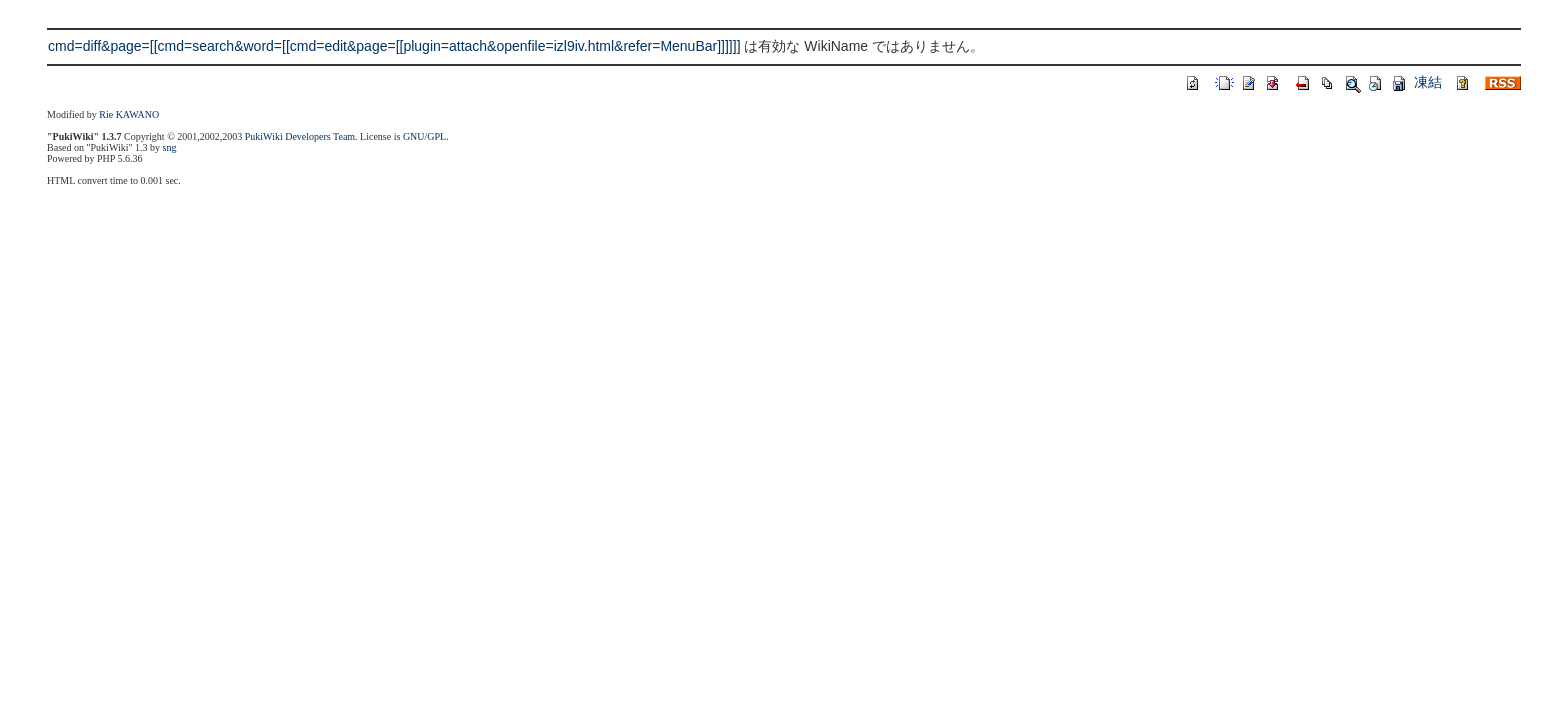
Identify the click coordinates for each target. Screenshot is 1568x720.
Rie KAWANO (129, 114)
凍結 (1428, 82)
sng (170, 147)
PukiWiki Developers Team (300, 136)
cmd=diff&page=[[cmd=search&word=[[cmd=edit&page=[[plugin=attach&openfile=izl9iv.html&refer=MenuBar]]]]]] (394, 46)
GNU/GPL (424, 136)
